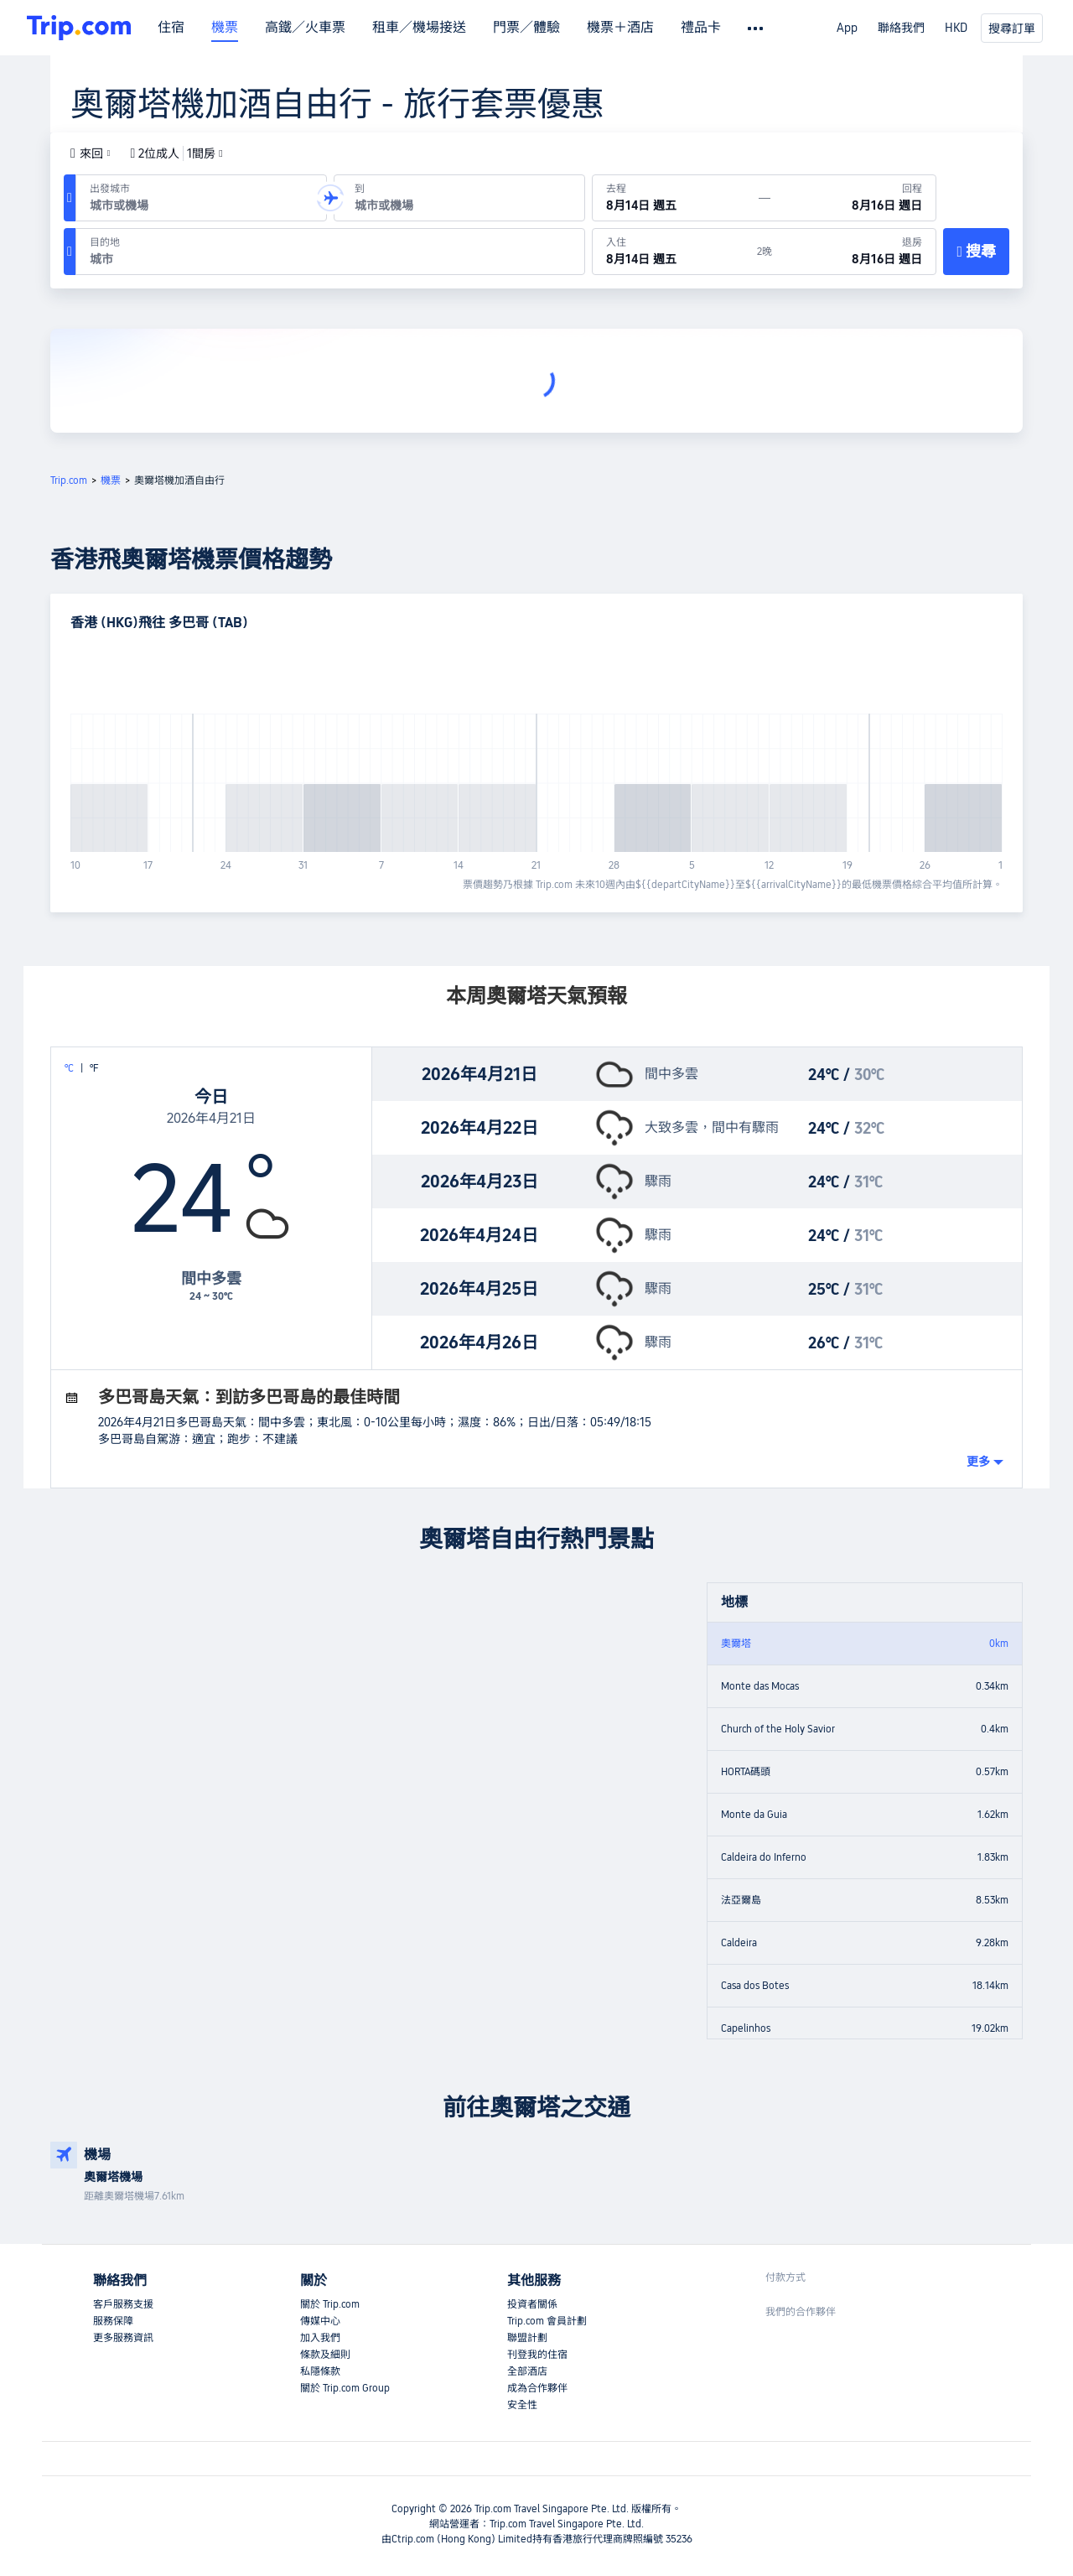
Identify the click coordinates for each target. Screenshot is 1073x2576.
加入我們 (320, 2338)
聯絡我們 (901, 27)
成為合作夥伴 (537, 2388)
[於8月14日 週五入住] (675, 251)
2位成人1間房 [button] (177, 153)
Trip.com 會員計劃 (547, 2321)
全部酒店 (527, 2371)
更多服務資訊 (123, 2338)
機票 (224, 27)
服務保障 (113, 2321)
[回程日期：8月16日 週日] (853, 197)
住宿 (171, 27)
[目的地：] (330, 251)
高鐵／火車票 (305, 27)
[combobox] (198, 205)
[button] (90, 153)
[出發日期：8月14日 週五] (676, 197)
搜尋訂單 (1011, 28)
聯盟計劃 (527, 2338)
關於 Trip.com (330, 2304)
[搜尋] (976, 251)
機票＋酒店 (620, 27)
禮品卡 (701, 27)
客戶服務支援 (123, 2304)
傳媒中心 (320, 2321)
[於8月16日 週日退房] (854, 251)
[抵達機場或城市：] (459, 197)
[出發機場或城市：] (201, 197)
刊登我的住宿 (537, 2354)
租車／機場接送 (419, 27)
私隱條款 (320, 2371)
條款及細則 (325, 2354)
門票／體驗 (526, 27)
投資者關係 (532, 2304)
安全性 (522, 2405)
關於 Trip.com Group (345, 2388)
